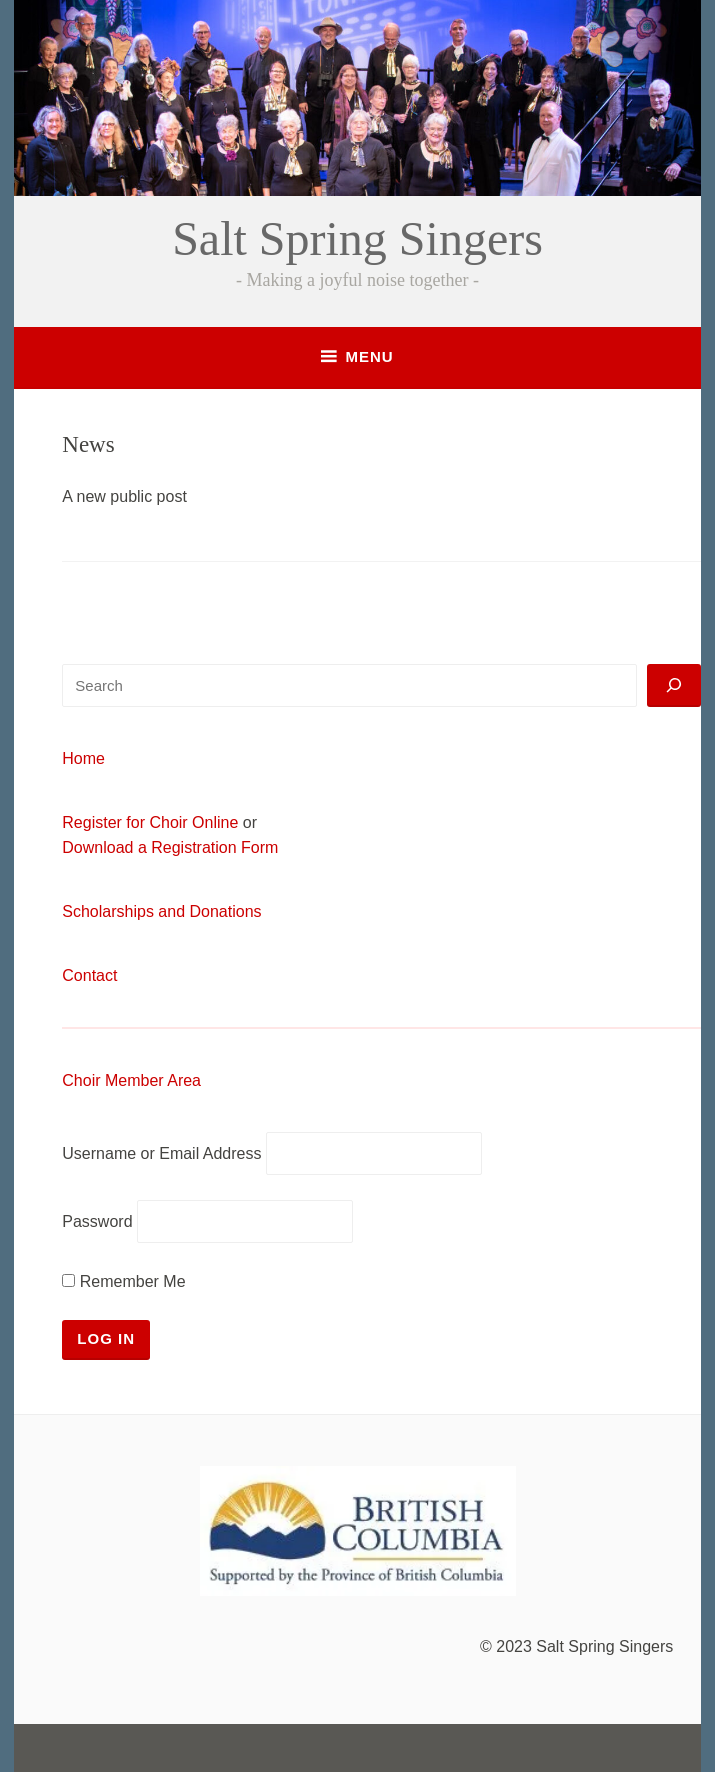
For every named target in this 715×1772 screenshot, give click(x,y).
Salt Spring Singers (357, 238)
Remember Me (123, 1281)
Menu (369, 356)
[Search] (674, 685)
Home (83, 758)
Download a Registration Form (170, 847)
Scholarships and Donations (161, 911)
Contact (89, 975)
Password (97, 1221)
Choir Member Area (131, 1080)
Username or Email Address (161, 1153)
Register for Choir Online (150, 822)
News (88, 444)
